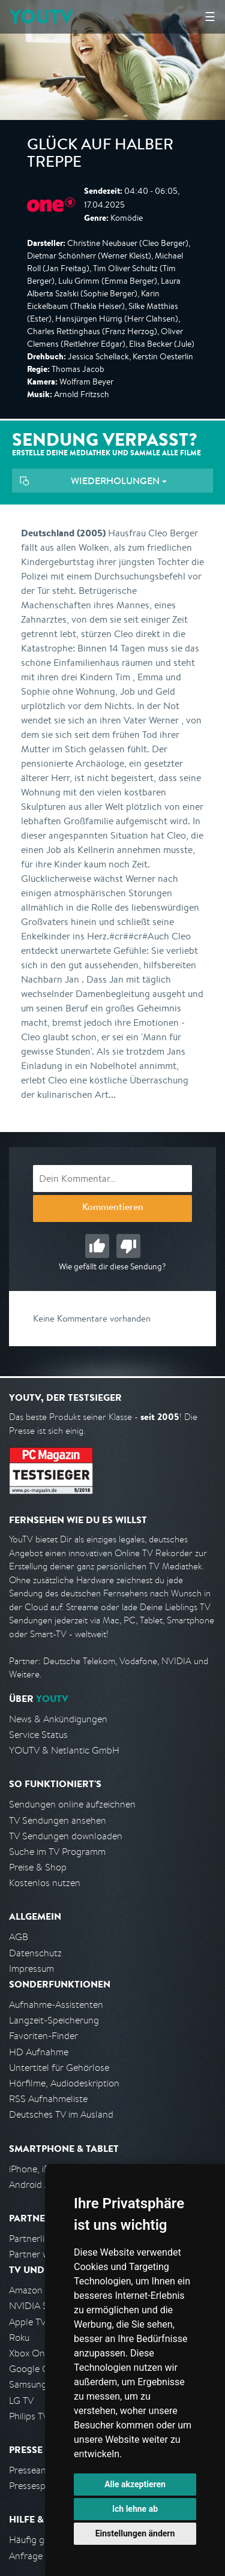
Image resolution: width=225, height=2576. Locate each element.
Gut (97, 1246)
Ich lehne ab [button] (135, 2509)
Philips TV (29, 2416)
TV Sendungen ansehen (57, 1820)
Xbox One (29, 2353)
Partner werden (41, 2254)
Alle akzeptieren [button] (135, 2484)
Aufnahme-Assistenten (56, 2004)
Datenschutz (35, 1953)
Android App (35, 2184)
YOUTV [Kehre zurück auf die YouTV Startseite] (41, 16)
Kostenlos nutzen (44, 1883)
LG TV (21, 2400)
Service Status (38, 1734)
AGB (18, 1937)
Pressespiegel (37, 2485)
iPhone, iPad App (44, 2169)
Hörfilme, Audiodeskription (64, 2083)
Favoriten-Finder (43, 2035)
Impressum (31, 1968)
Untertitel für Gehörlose (59, 2067)
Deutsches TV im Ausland (61, 2114)
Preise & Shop (38, 1867)
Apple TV (27, 2322)
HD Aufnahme (38, 2052)
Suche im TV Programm (57, 1851)
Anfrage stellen (41, 2556)
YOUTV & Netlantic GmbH (64, 1750)
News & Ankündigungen (58, 1719)
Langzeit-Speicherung (54, 2020)
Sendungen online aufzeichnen (72, 1804)
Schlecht (128, 1246)
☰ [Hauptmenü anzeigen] (210, 16)
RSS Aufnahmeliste (48, 2098)
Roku (19, 2337)
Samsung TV (34, 2384)
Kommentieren (112, 1208)
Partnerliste (33, 2238)
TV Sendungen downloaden (65, 1836)
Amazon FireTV (40, 2290)
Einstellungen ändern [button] (135, 2533)
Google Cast (35, 2368)
